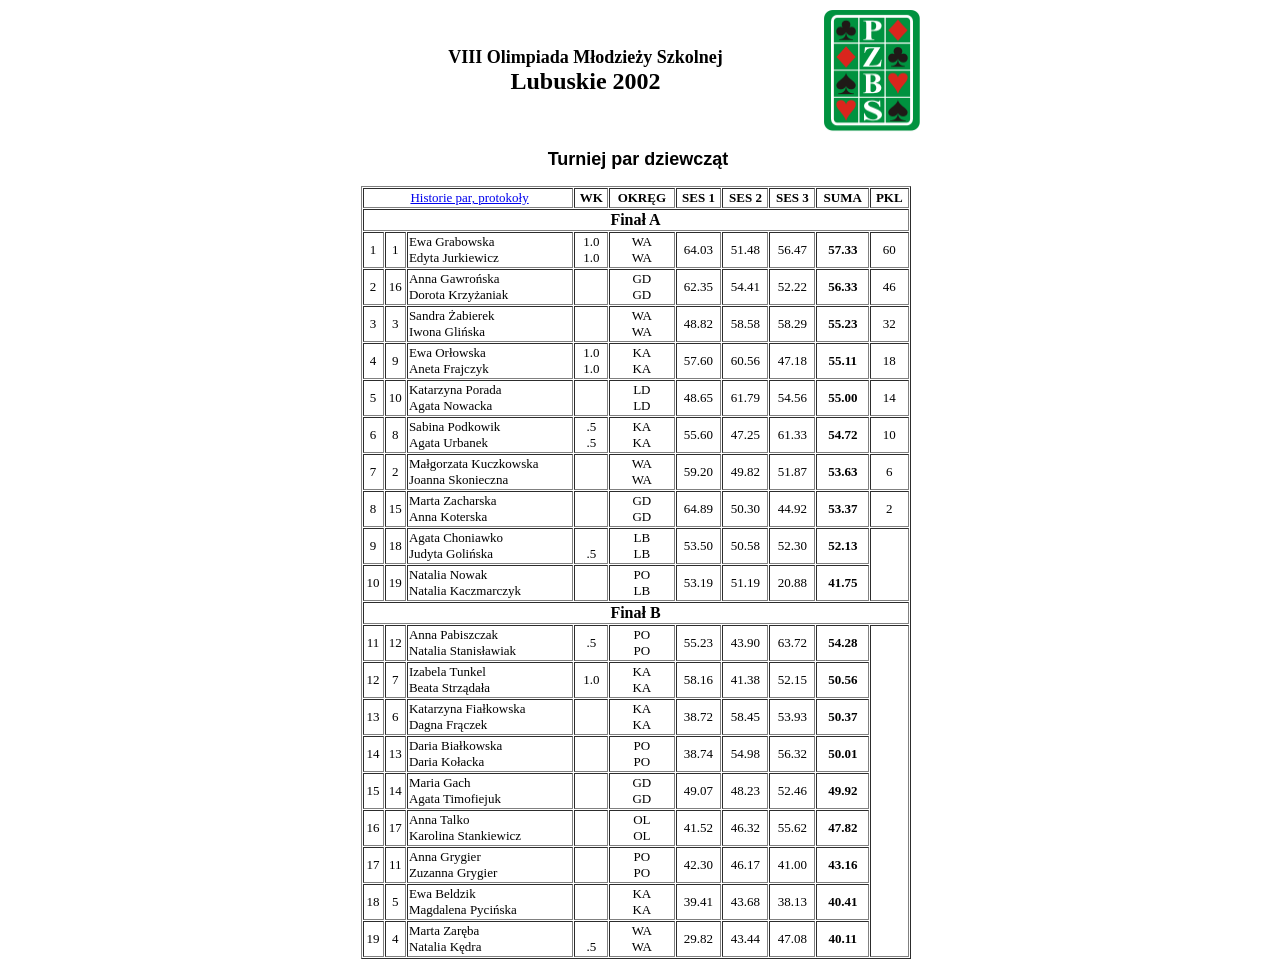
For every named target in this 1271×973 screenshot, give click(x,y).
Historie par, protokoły (469, 197)
